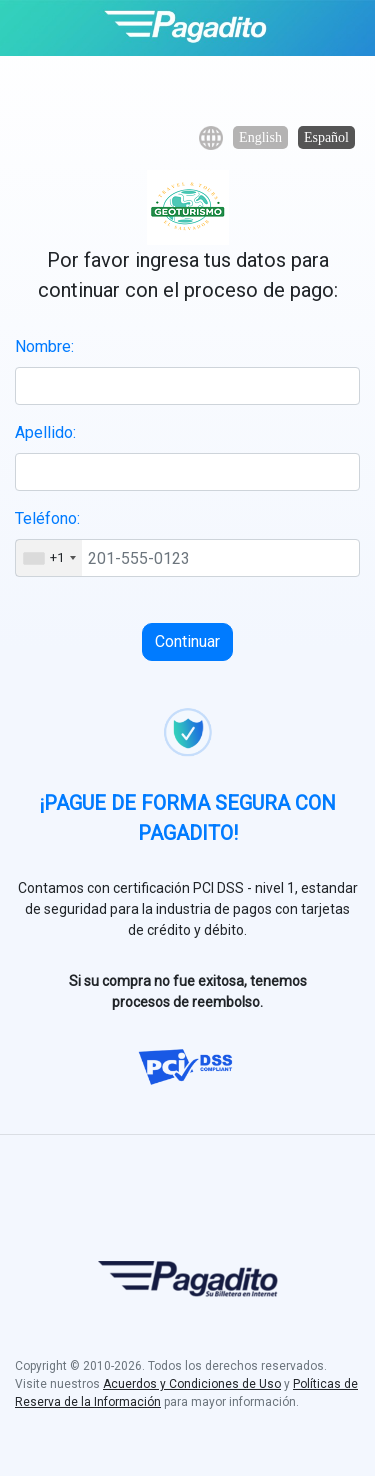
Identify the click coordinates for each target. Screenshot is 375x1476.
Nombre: (44, 346)
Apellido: (45, 432)
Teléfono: (47, 518)
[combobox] (49, 558)
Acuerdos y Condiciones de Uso (192, 1384)
